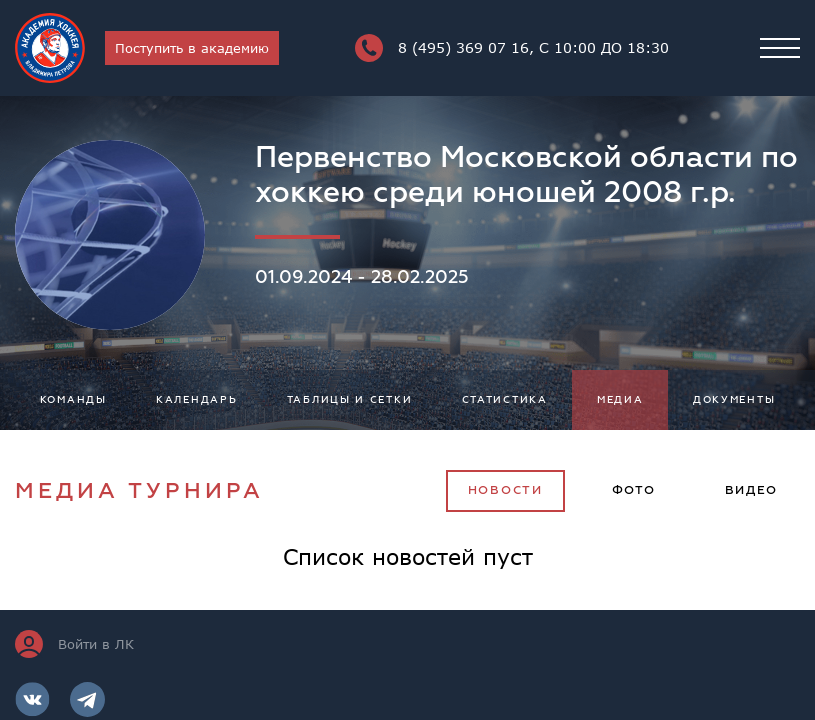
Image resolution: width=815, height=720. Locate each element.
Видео (752, 490)
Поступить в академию (192, 48)
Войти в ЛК (74, 644)
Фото (634, 490)
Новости (505, 490)
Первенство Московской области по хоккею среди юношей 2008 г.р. (526, 175)
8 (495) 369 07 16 (512, 48)
